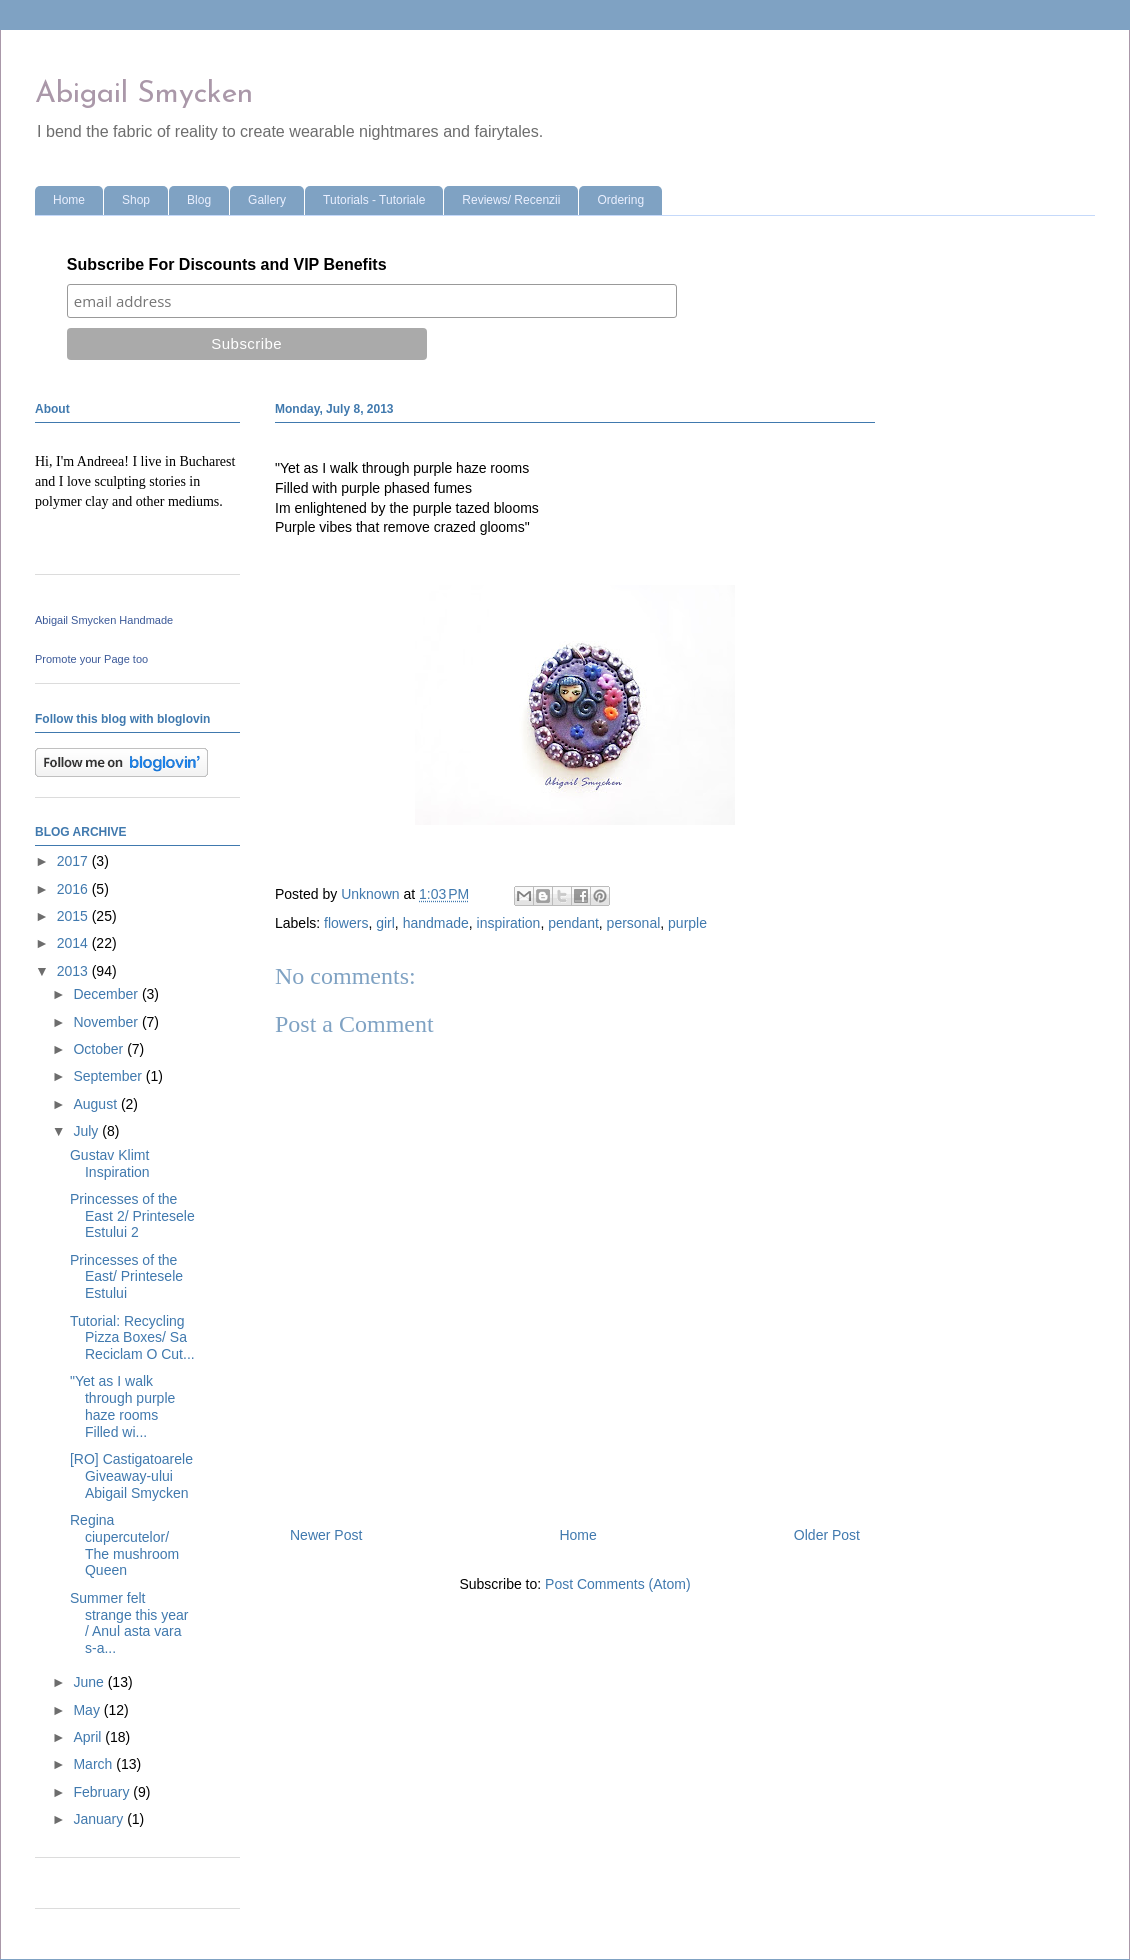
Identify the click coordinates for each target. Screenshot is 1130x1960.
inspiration (509, 923)
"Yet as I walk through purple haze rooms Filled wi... (122, 1406)
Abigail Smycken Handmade (104, 620)
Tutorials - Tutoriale (374, 200)
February (103, 1792)
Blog (199, 200)
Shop (136, 200)
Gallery (267, 200)
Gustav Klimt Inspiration (110, 1163)
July (87, 1131)
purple (687, 923)
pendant (573, 923)
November (107, 1022)
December (107, 994)
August (96, 1104)
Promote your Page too (91, 659)
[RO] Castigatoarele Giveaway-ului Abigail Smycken (131, 1476)
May (88, 1710)
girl (385, 923)
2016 (74, 889)
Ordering (620, 200)
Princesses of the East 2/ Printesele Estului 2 (132, 1216)
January (100, 1819)
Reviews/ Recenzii (511, 200)
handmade (436, 923)
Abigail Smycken (144, 94)
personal (634, 923)
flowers (346, 923)
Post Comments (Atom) (617, 1584)
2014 (74, 943)
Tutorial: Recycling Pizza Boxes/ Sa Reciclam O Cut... (132, 1338)
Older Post (827, 1535)
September (109, 1076)
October (100, 1049)
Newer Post (326, 1535)
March (94, 1764)
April (89, 1737)
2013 (74, 971)
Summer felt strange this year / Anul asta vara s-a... (129, 1623)
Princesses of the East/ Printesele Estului (126, 1277)
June (90, 1682)
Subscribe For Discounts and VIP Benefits (227, 264)
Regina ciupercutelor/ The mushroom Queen (124, 1545)
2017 (74, 861)
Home (69, 200)
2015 (74, 916)
